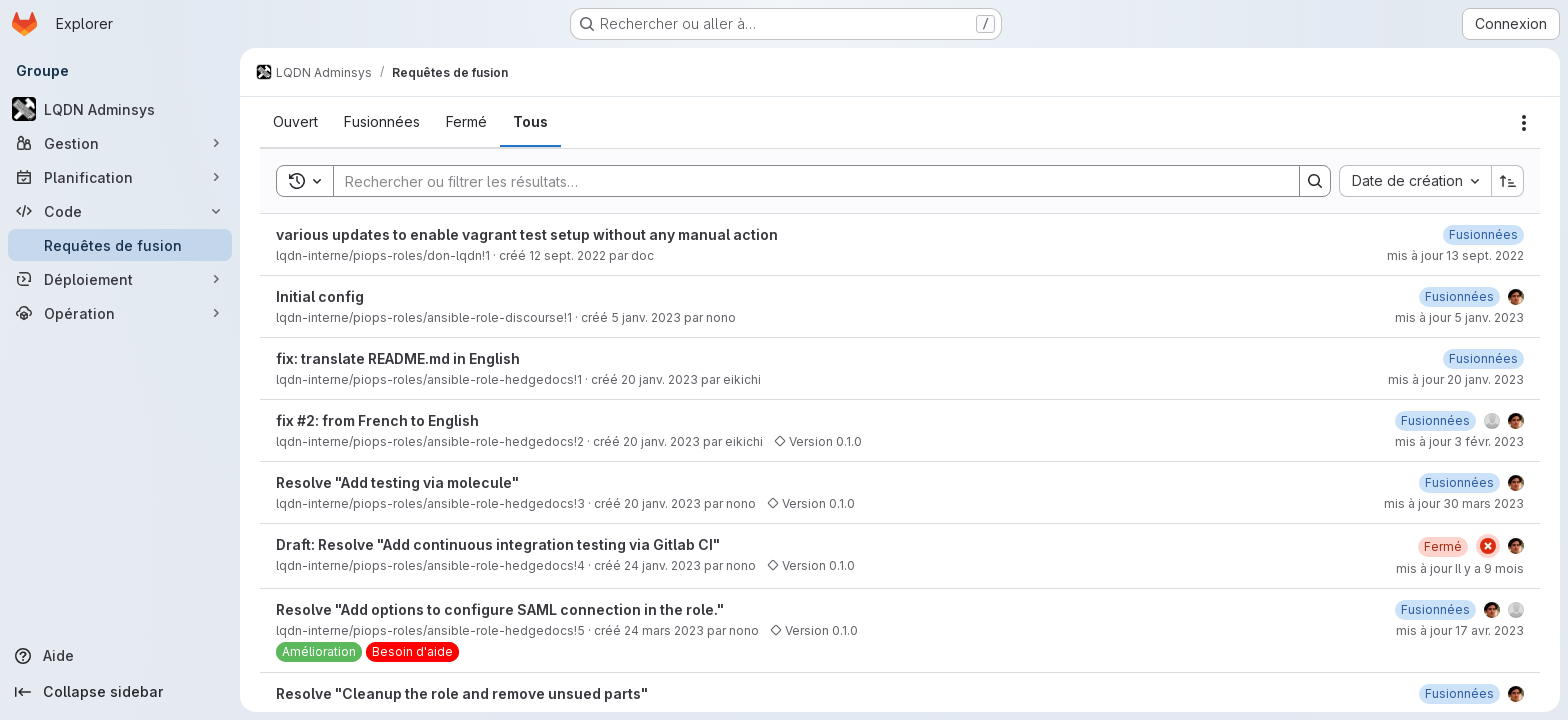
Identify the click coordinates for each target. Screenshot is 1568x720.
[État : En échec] (1488, 546)
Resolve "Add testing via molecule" (397, 482)
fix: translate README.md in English (398, 358)
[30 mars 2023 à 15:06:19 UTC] (1459, 482)
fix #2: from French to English (377, 420)
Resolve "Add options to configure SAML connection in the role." (500, 609)
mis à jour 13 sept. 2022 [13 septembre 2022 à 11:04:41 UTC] (1455, 255)
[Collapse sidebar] (120, 692)
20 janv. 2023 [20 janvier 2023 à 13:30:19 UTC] (661, 441)
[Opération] (120, 313)
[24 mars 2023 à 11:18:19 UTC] (1459, 693)
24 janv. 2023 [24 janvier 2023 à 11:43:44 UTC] (662, 565)
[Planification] (120, 177)
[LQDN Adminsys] (120, 109)
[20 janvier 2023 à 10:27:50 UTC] (1483, 358)
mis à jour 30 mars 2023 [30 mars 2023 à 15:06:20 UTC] (1454, 503)
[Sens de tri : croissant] (1508, 181)
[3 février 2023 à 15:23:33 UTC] (1435, 420)
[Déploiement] (120, 279)
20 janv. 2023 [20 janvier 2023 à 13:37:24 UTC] (662, 503)
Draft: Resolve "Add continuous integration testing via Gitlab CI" (498, 544)
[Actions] (1524, 123)
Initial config (320, 296)
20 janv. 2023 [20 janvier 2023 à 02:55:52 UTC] (659, 379)
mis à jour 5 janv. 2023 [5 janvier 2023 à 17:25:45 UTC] (1459, 317)
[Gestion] (120, 143)
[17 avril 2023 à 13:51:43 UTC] (1435, 609)
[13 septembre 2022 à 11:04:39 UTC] (1483, 234)
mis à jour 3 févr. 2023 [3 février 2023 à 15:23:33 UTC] (1459, 441)
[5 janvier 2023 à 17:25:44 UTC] (1459, 296)
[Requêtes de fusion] (120, 245)
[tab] (295, 122)
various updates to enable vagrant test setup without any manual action (527, 234)
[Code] (120, 211)
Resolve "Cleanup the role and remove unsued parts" (462, 693)
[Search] (806, 181)
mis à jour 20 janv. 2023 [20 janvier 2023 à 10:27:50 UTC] (1456, 379)
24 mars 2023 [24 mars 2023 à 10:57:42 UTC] (664, 630)
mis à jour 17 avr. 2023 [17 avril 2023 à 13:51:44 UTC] (1460, 630)
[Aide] (120, 656)
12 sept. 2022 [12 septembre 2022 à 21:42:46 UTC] (567, 255)
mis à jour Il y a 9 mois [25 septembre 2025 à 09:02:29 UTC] (1460, 568)
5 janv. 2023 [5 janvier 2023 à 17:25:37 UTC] (646, 317)
